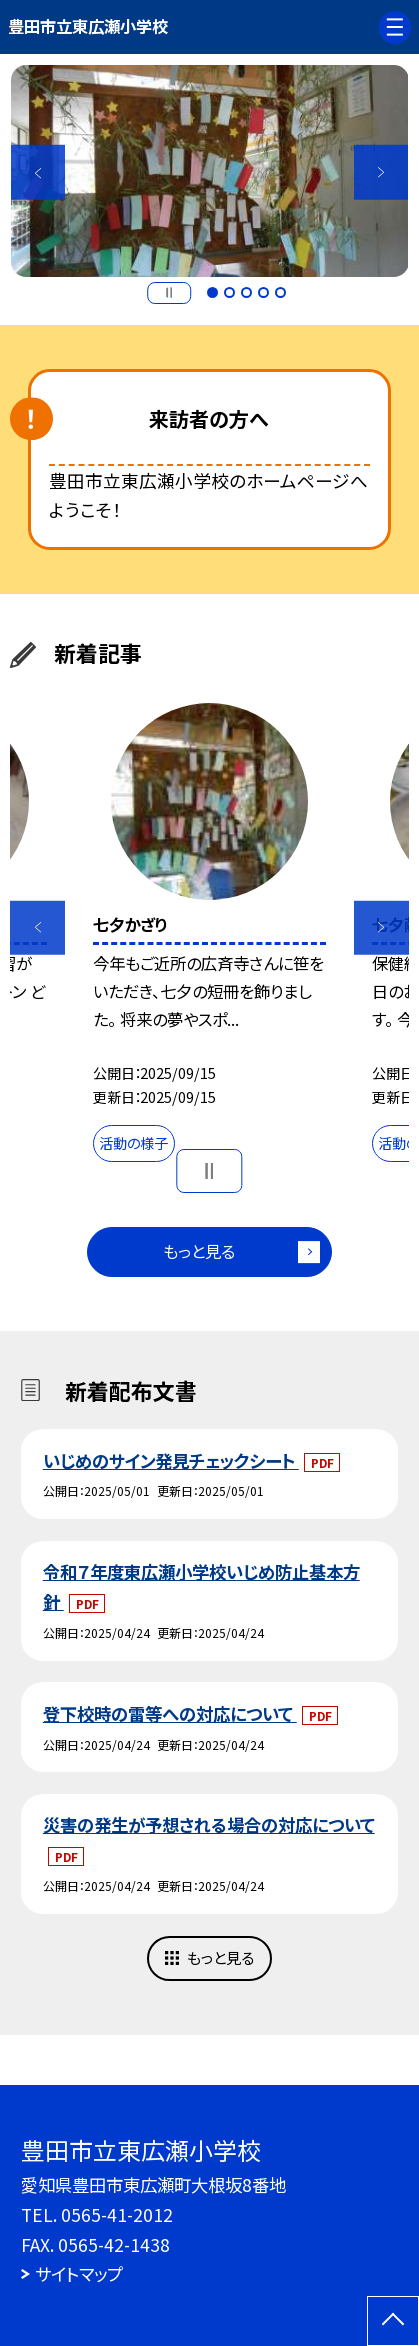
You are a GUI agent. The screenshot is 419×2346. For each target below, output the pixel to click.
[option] (210, 171)
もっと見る (199, 1251)
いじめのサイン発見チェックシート (171, 1460)
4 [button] (263, 292)
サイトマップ (79, 2273)
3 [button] (246, 292)
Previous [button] (38, 172)
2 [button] (229, 292)
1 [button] (212, 292)
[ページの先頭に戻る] (393, 2321)
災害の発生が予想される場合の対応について (209, 1824)
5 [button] (280, 292)
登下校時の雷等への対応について (170, 1713)
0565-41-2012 (117, 2214)
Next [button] (381, 172)
